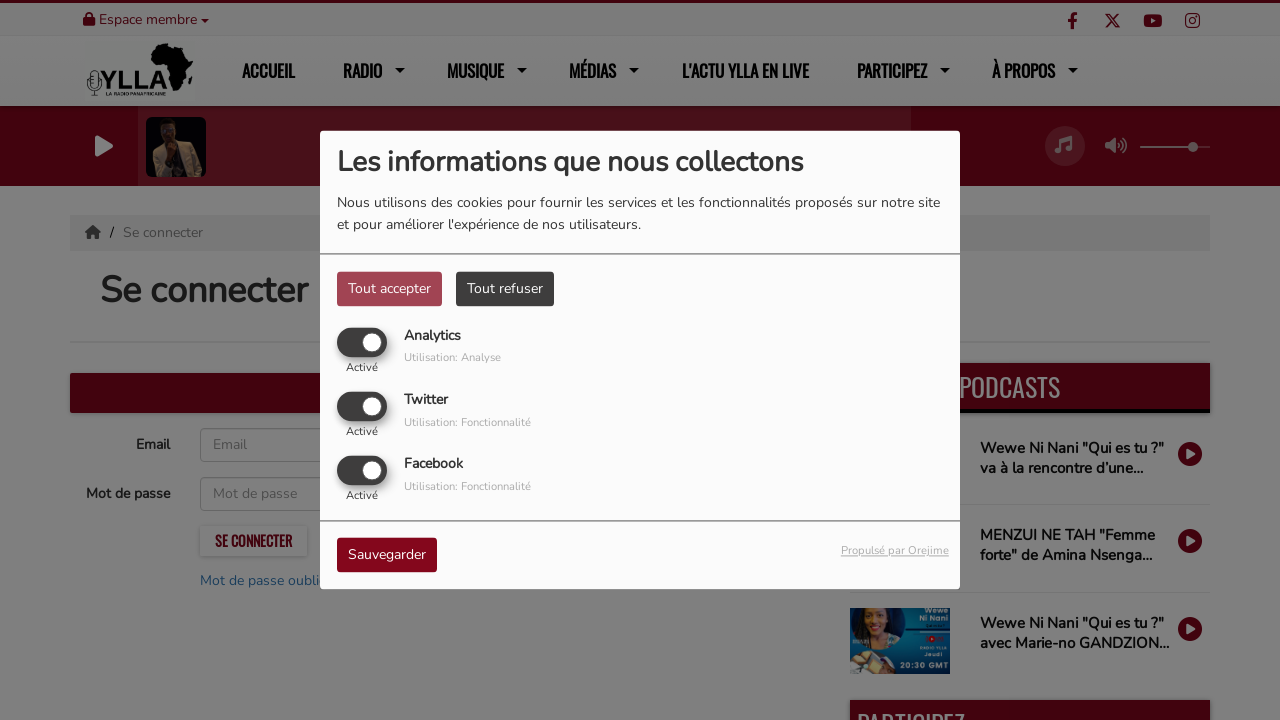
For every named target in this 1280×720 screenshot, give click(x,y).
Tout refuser (505, 288)
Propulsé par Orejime (895, 551)
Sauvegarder (387, 555)
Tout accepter (389, 288)
